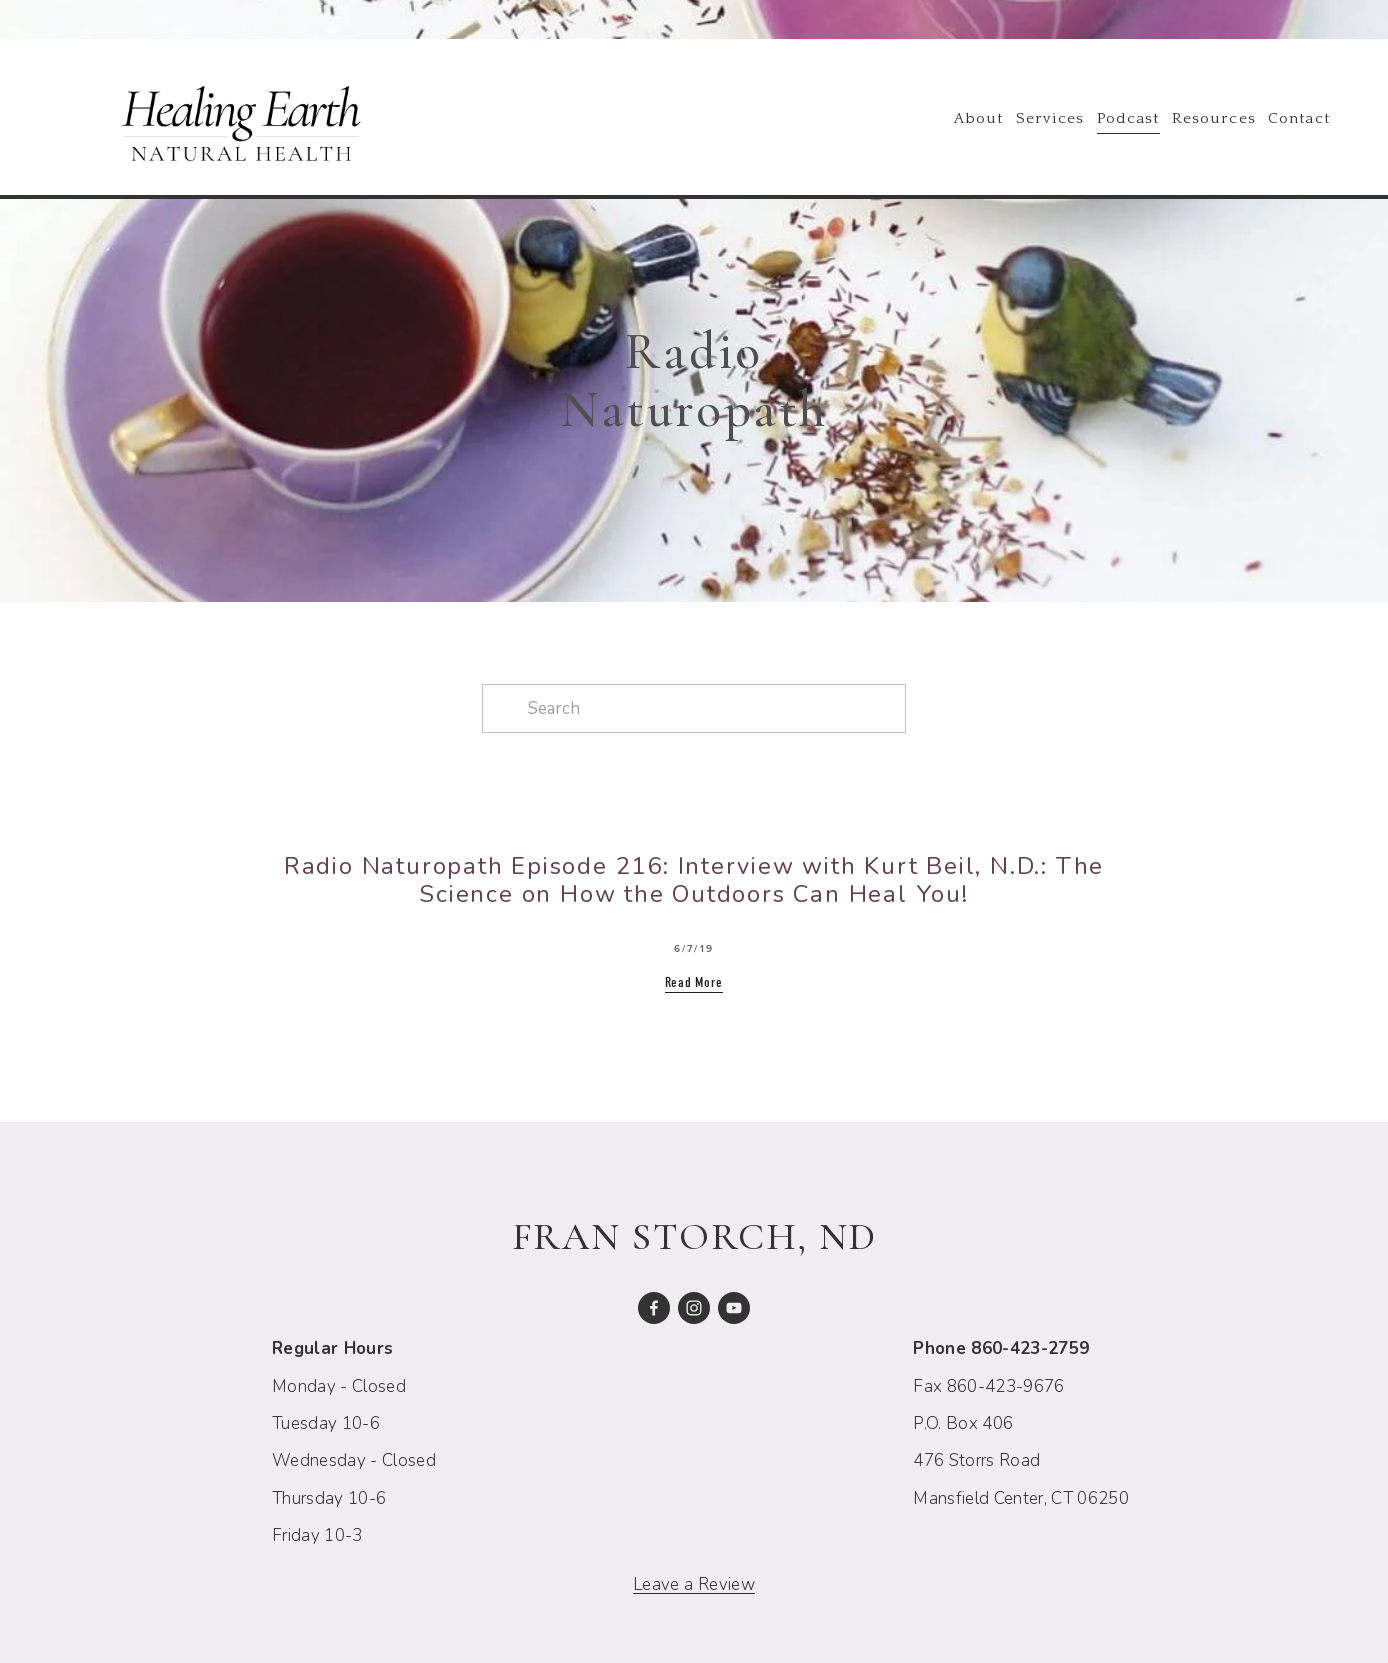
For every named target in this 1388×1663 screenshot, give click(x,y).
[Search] (694, 708)
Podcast (1128, 118)
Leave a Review (694, 1584)
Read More (694, 982)
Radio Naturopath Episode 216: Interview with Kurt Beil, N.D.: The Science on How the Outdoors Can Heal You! (694, 880)
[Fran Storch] (734, 1308)
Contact (1299, 118)
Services (1050, 118)
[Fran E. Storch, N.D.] (694, 1308)
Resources (1214, 118)
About (978, 118)
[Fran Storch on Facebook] (654, 1308)
